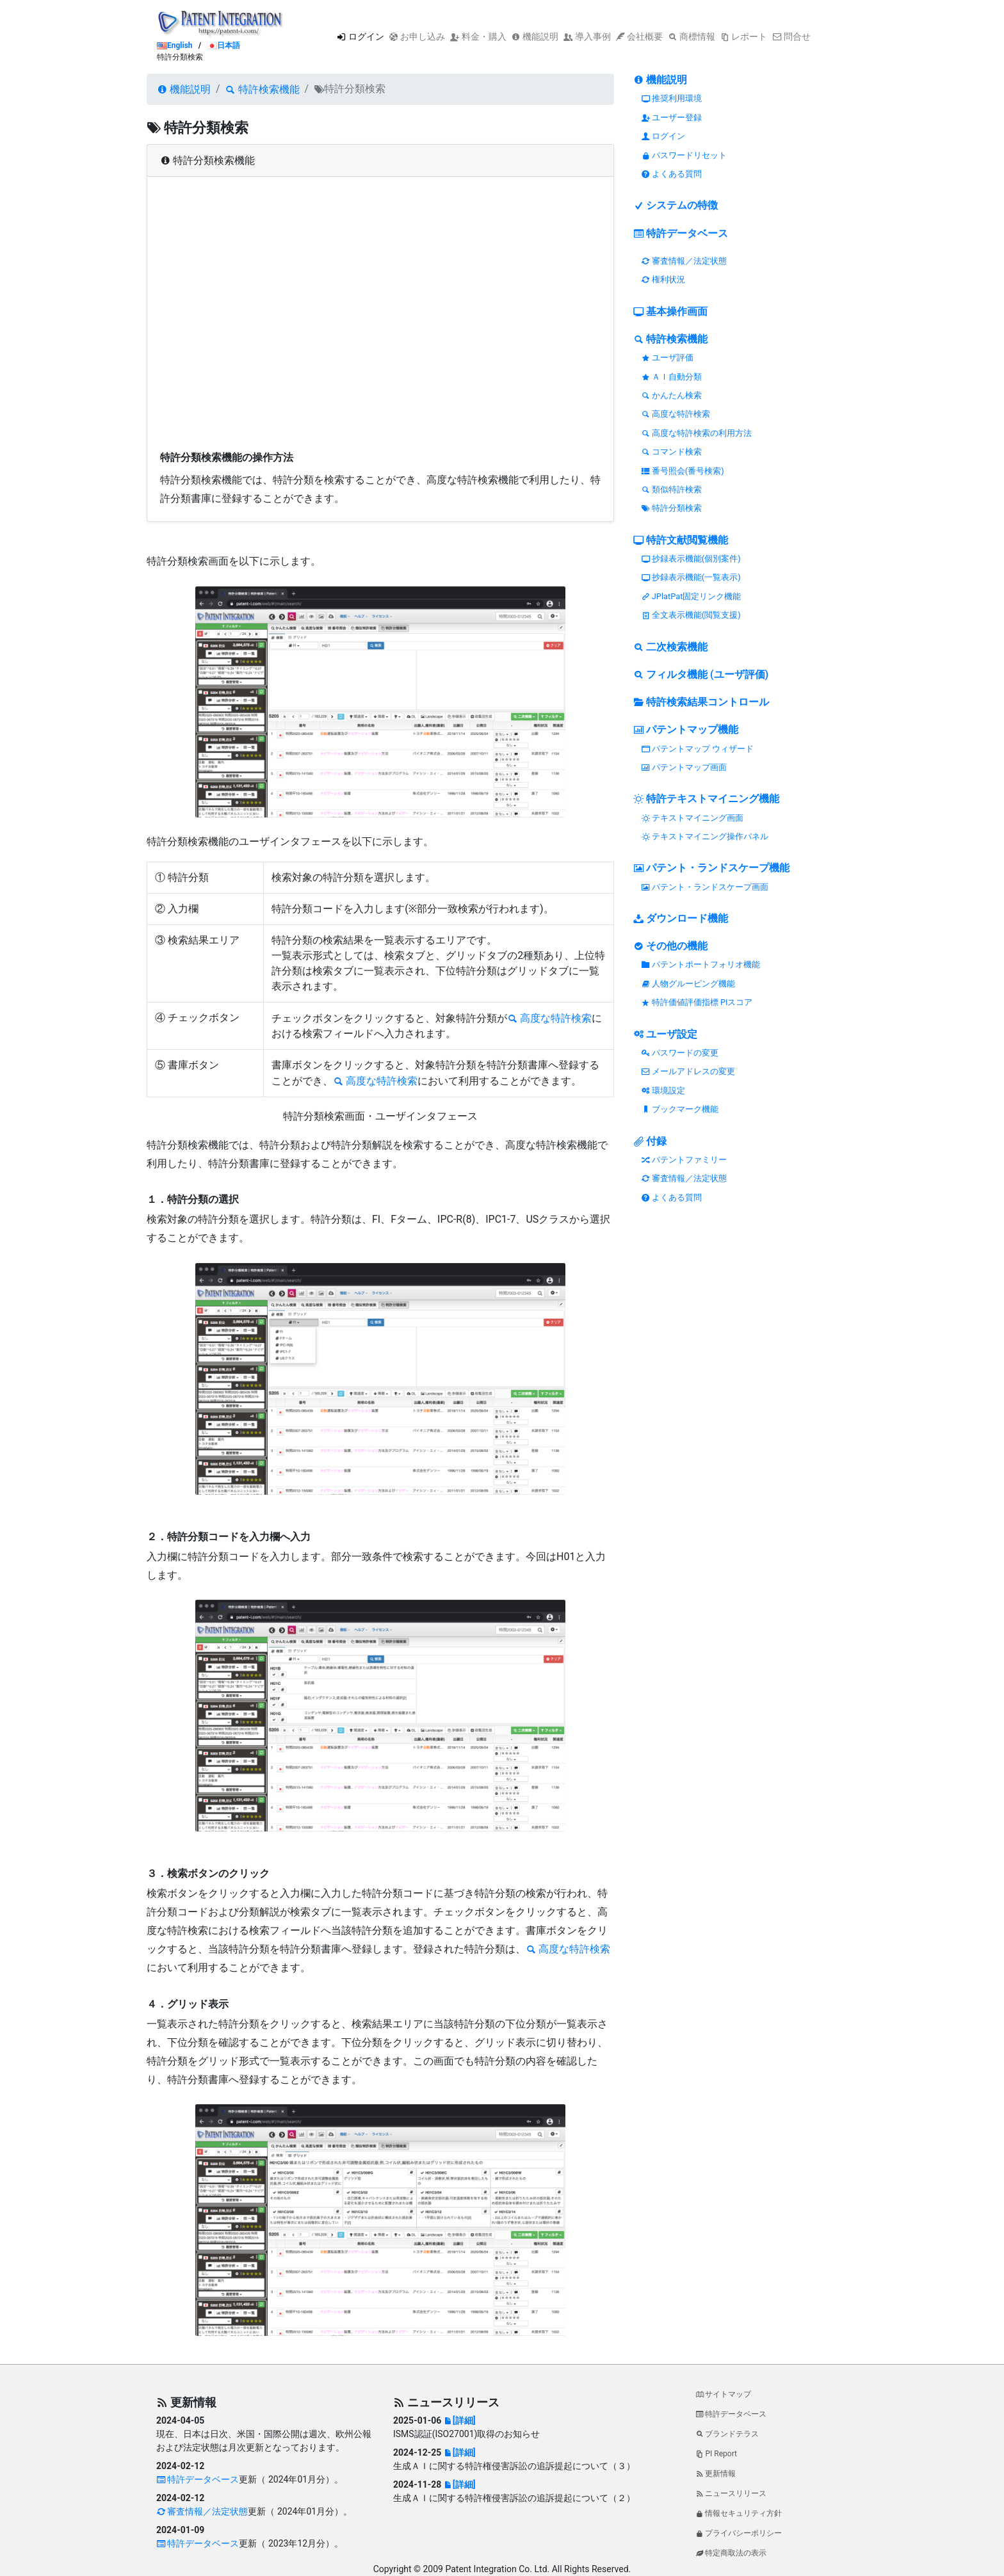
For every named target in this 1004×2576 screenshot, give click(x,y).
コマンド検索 (672, 451)
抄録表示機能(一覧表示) (691, 577)
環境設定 (663, 1090)
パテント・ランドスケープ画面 (705, 887)
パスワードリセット (684, 155)
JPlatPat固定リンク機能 (691, 596)
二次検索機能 (670, 647)
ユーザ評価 (667, 357)
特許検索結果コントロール (701, 702)
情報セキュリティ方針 (739, 2513)
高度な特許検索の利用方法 (697, 433)
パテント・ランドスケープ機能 (711, 868)
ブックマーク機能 (680, 1109)
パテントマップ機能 (685, 729)
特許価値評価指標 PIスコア (697, 1002)
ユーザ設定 (665, 1034)
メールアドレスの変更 (688, 1071)
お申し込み (417, 36)
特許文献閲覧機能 (680, 540)
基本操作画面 (670, 311)
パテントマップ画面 (684, 767)
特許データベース (680, 233)
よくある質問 (672, 174)
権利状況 (663, 279)
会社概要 (639, 36)
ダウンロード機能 (680, 918)
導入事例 (586, 36)
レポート (743, 36)
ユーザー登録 (672, 117)
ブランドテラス (727, 2433)
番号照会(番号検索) (683, 471)
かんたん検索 (672, 395)
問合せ (791, 36)
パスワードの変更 (680, 1053)
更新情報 (716, 2473)
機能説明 (535, 36)
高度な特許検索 (549, 1018)
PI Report (716, 2453)
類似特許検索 (672, 489)
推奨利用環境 (672, 98)
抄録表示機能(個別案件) (691, 558)
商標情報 (691, 36)
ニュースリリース (731, 2493)
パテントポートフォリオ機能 (701, 964)
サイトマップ (724, 2394)
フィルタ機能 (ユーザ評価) (700, 674)
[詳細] (460, 2420)
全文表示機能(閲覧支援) (691, 615)
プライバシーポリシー (739, 2533)
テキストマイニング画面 (692, 818)
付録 (650, 1141)
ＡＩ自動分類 (672, 377)
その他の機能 (670, 946)
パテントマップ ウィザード (698, 748)
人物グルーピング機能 (688, 983)
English (175, 45)
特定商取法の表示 (731, 2552)
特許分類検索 (672, 508)
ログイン (360, 36)
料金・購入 (478, 36)
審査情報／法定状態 (684, 261)
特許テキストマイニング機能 (706, 799)
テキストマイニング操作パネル (705, 836)
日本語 (223, 45)
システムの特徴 (675, 205)
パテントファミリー (684, 1159)
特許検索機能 (262, 89)
